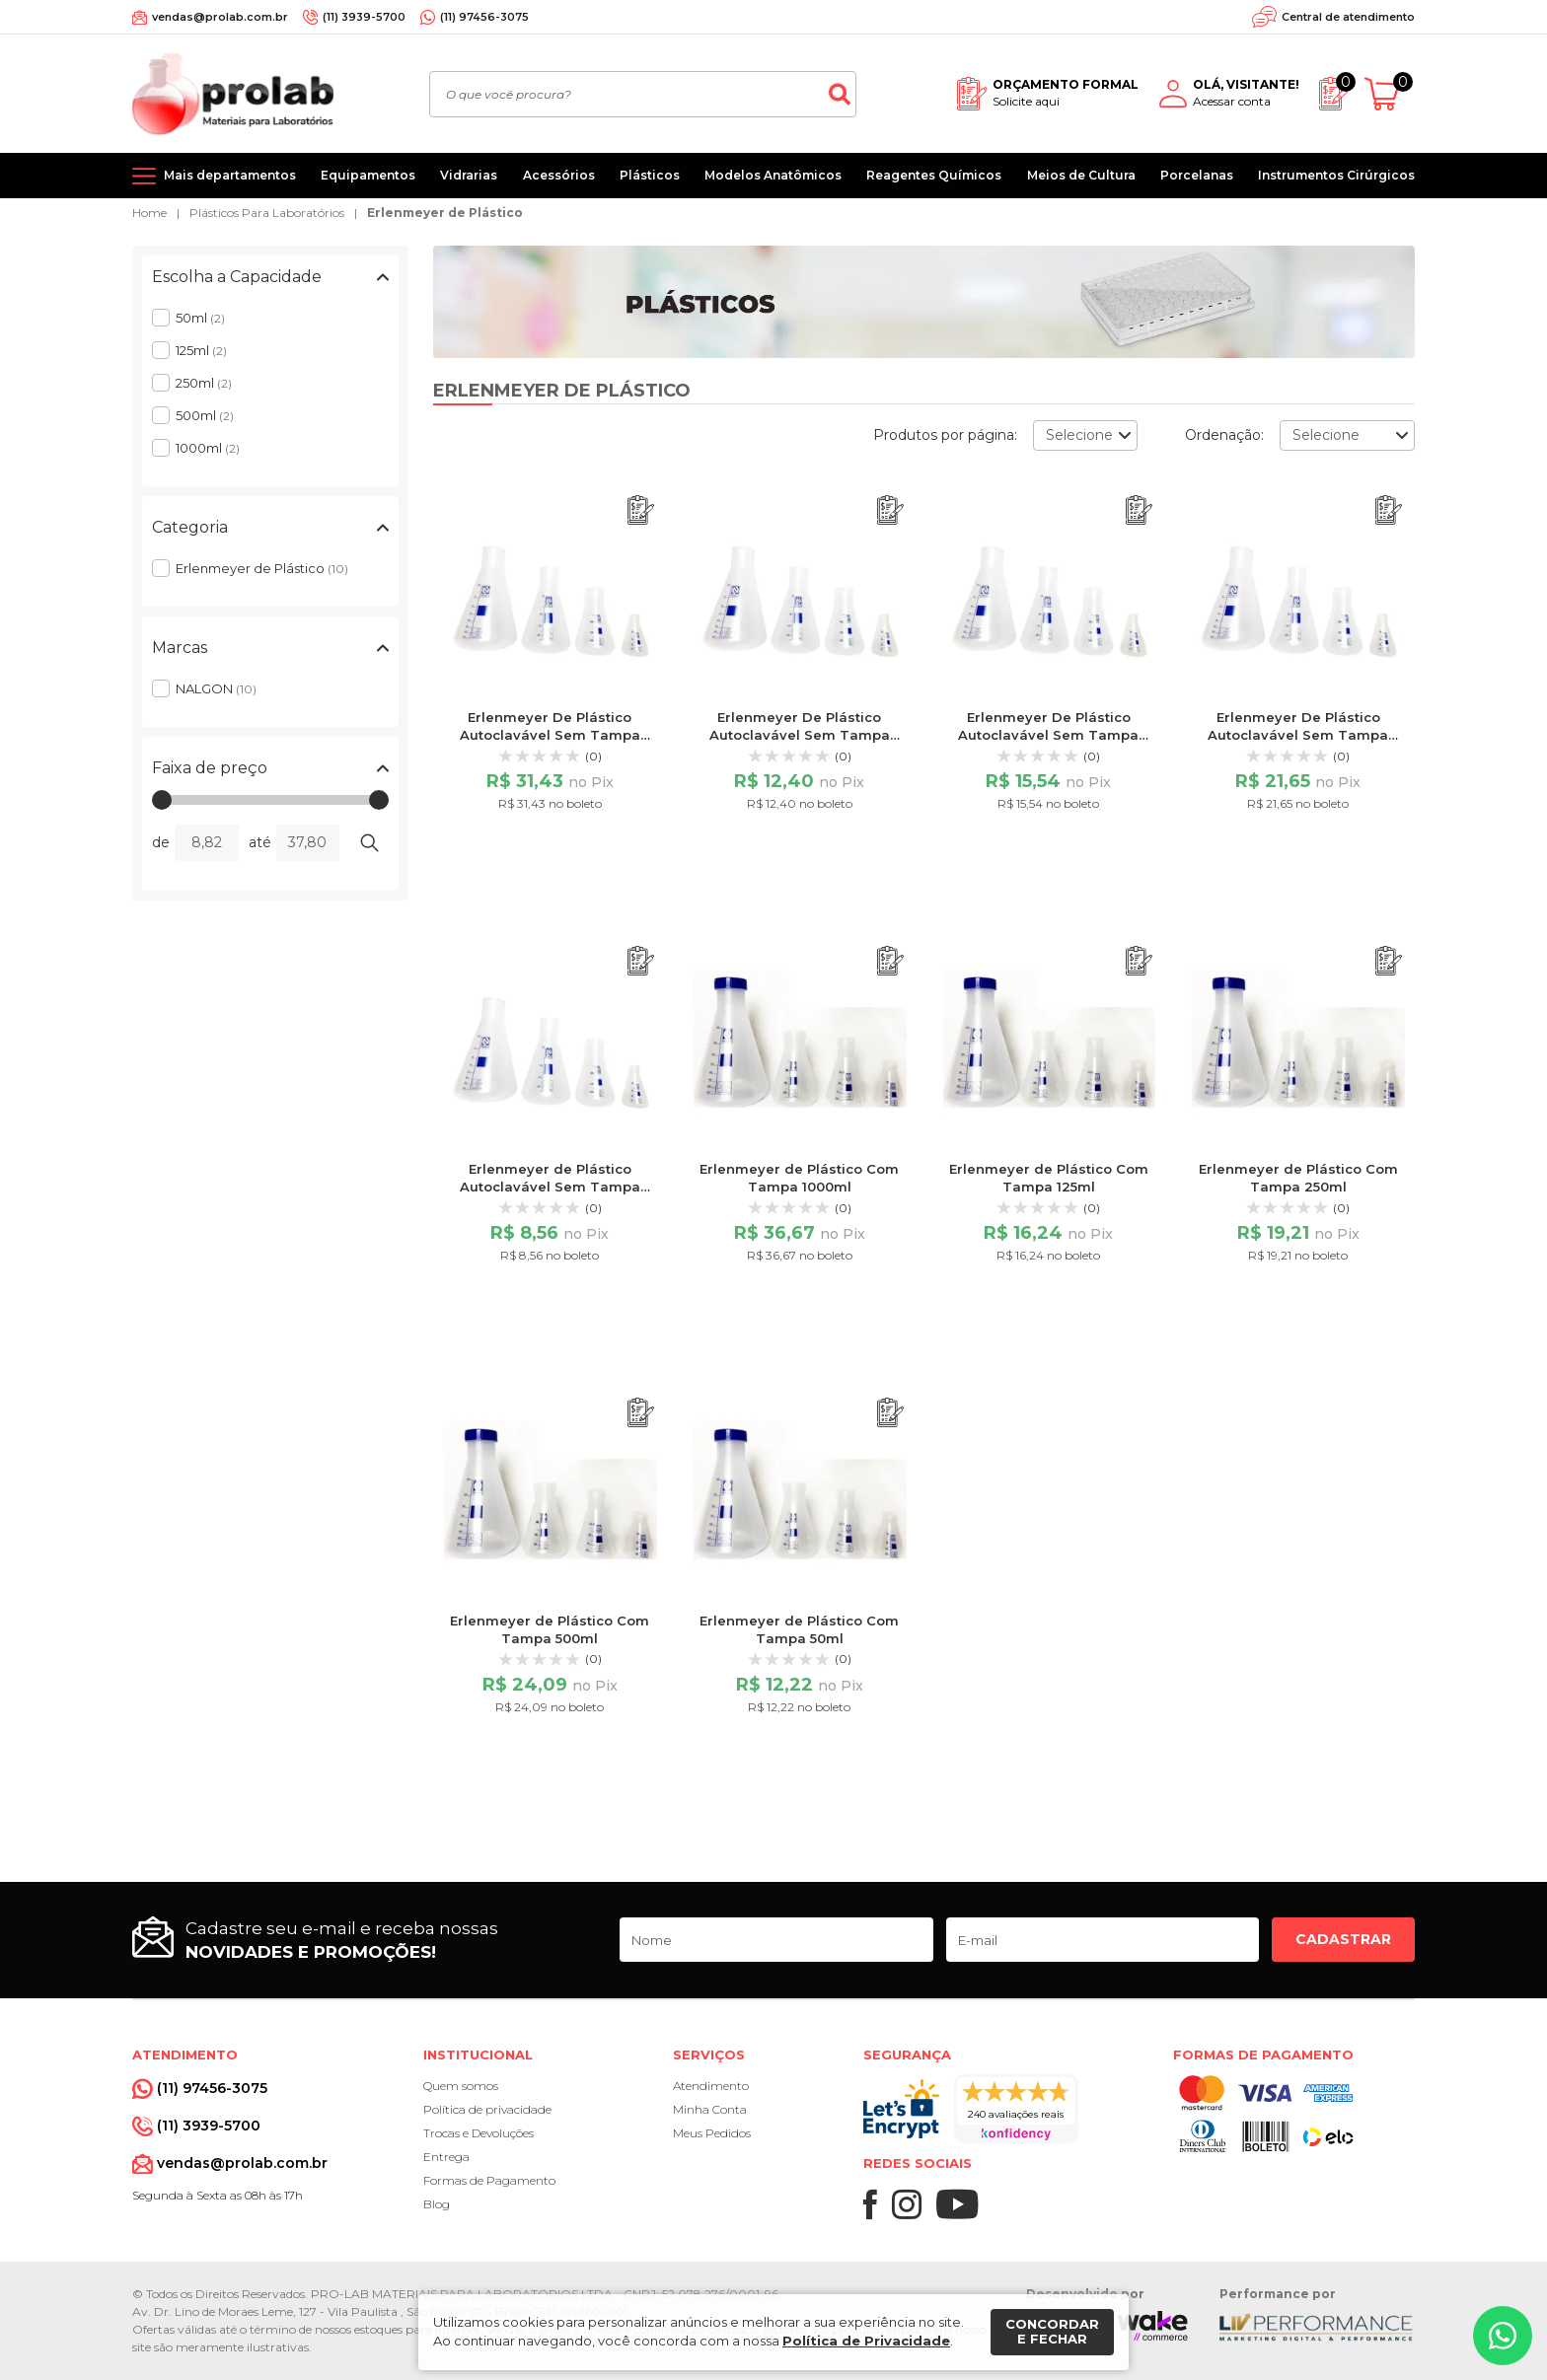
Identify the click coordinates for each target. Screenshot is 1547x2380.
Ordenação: (1224, 435)
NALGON (216, 688)
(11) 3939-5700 (364, 17)
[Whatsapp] (1502, 2335)
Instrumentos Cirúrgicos (1336, 175)
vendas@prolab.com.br (220, 17)
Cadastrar (1343, 1939)
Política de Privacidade (866, 2340)
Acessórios (559, 175)
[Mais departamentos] (214, 175)
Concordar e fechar (1052, 2331)
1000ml (208, 448)
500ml (205, 415)
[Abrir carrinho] (1389, 94)
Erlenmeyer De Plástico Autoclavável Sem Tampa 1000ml (550, 734)
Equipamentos (368, 175)
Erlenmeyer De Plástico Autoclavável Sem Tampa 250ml (1048, 734)
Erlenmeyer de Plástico (445, 212)
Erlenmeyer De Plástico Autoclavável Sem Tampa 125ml (799, 734)
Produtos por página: (945, 435)
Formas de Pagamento (489, 2180)
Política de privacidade (487, 2109)
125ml (201, 350)
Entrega (446, 2156)
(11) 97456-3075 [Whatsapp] (484, 17)
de (161, 842)
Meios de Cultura (1081, 175)
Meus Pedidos (712, 2133)
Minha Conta (710, 2109)
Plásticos (650, 175)
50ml (200, 317)
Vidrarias (468, 175)
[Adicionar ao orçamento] (641, 510)
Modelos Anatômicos (773, 175)
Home (149, 212)
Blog (436, 2204)
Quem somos (460, 2085)
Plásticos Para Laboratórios (266, 212)
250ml (204, 383)
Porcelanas (1196, 175)
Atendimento (711, 2085)
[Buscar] (839, 94)
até (260, 842)
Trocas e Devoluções (478, 2133)
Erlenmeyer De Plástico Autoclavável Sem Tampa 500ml (1298, 734)
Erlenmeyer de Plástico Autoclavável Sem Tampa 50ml (550, 1186)
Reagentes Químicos (933, 175)
